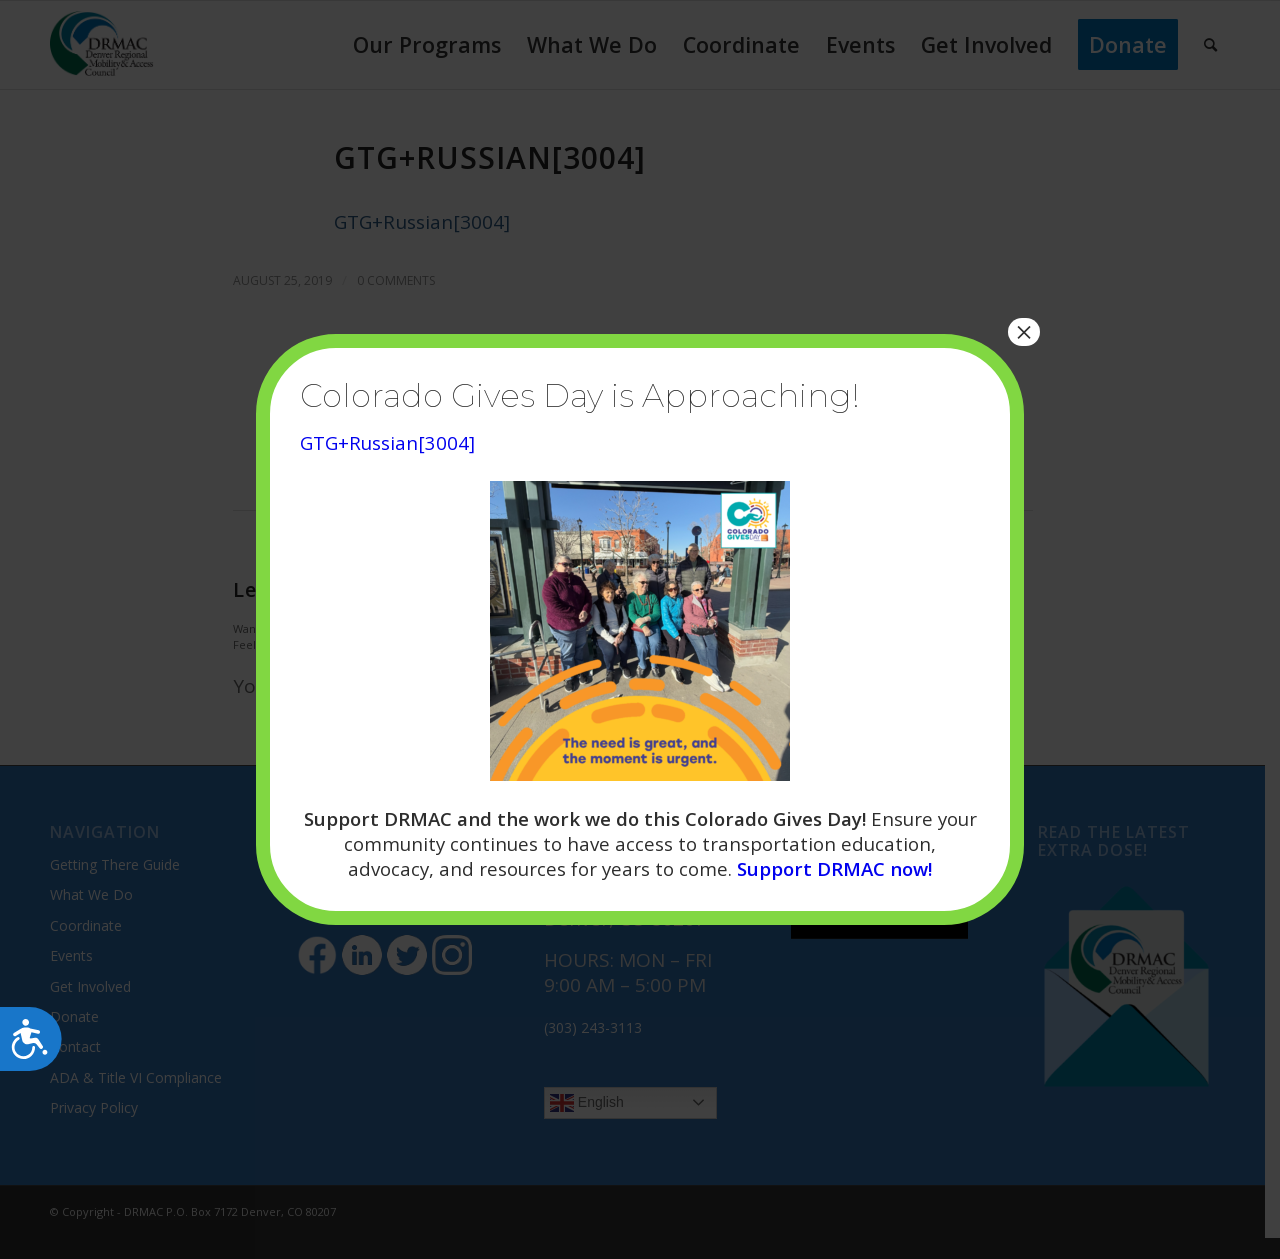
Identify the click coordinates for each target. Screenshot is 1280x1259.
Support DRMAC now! (834, 868)
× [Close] (1024, 332)
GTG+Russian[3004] (387, 442)
